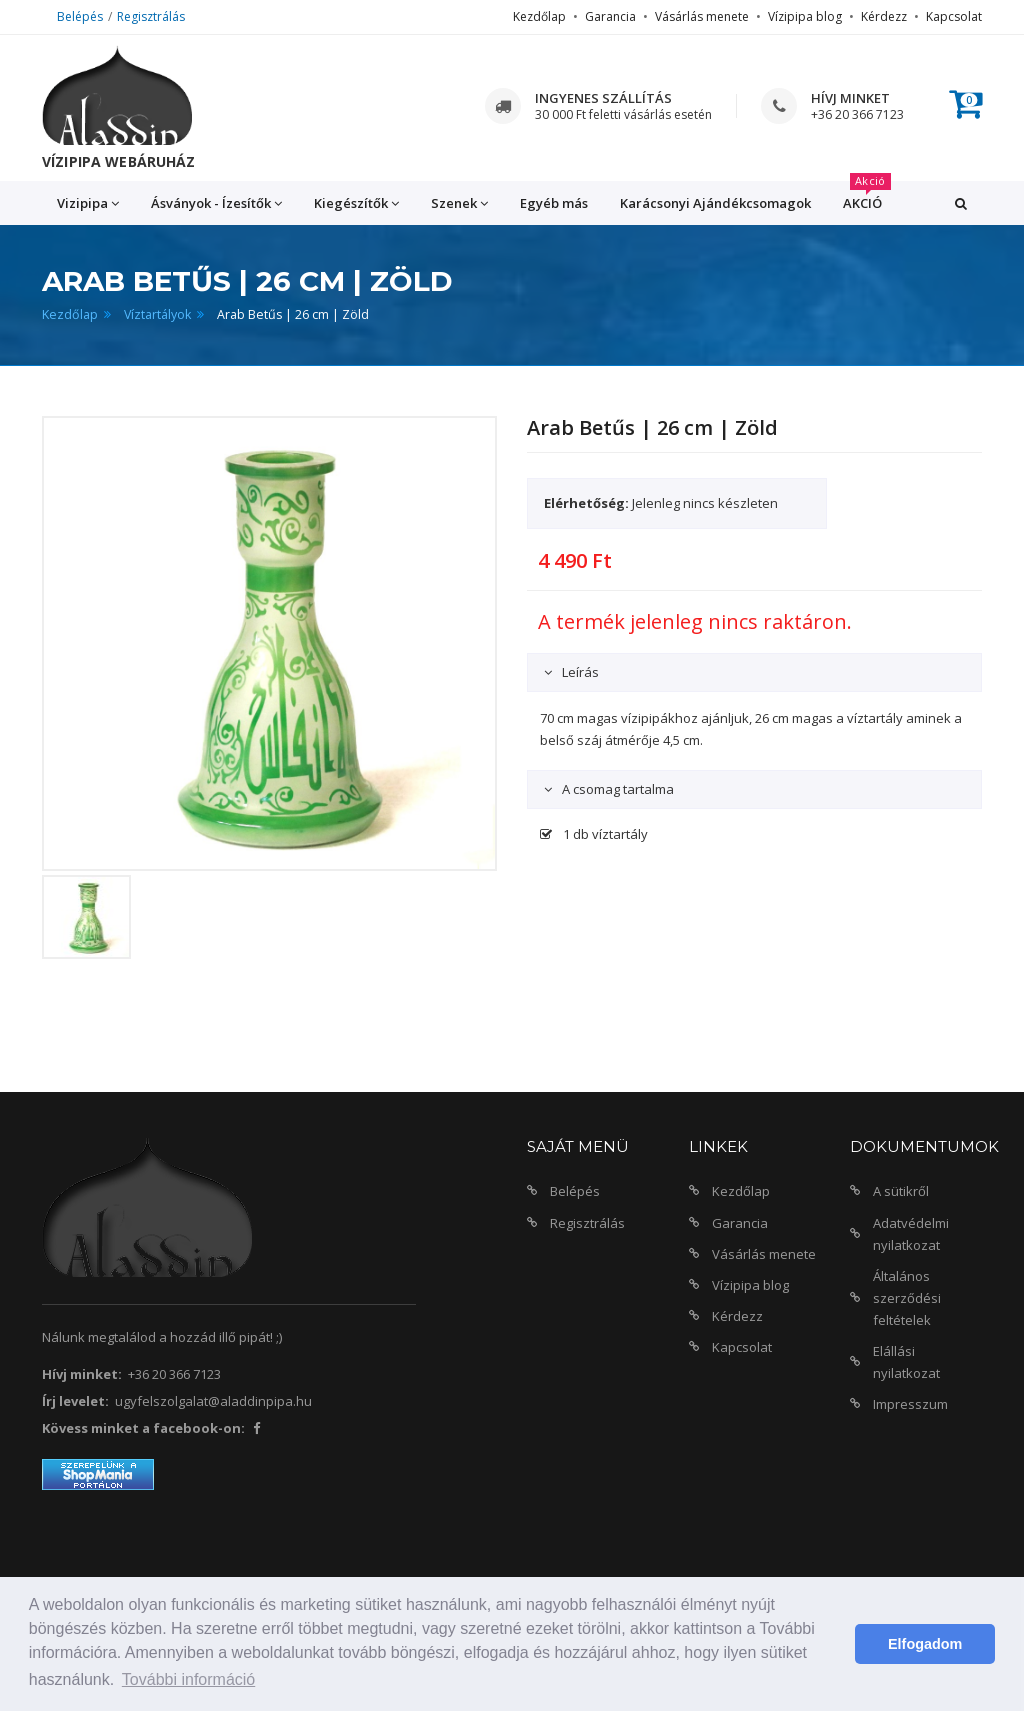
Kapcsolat (954, 16)
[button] (961, 203)
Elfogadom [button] (925, 1644)
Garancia (610, 16)
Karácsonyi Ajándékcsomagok (715, 203)
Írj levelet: (75, 1401)
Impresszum (910, 1404)
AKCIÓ (867, 196)
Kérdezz (884, 16)
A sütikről (901, 1191)
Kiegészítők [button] (356, 203)
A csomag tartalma (616, 789)
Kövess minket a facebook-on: (143, 1428)
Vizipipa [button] (88, 203)
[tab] (754, 672)
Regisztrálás (151, 16)
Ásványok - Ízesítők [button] (216, 203)
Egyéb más (554, 203)
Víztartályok (157, 314)
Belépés (80, 16)
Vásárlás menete (702, 16)
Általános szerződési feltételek (907, 1298)
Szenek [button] (459, 203)
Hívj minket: (82, 1374)
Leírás (579, 672)
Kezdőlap (539, 16)
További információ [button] (188, 1679)
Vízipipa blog (805, 16)
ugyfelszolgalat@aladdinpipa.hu (213, 1401)
